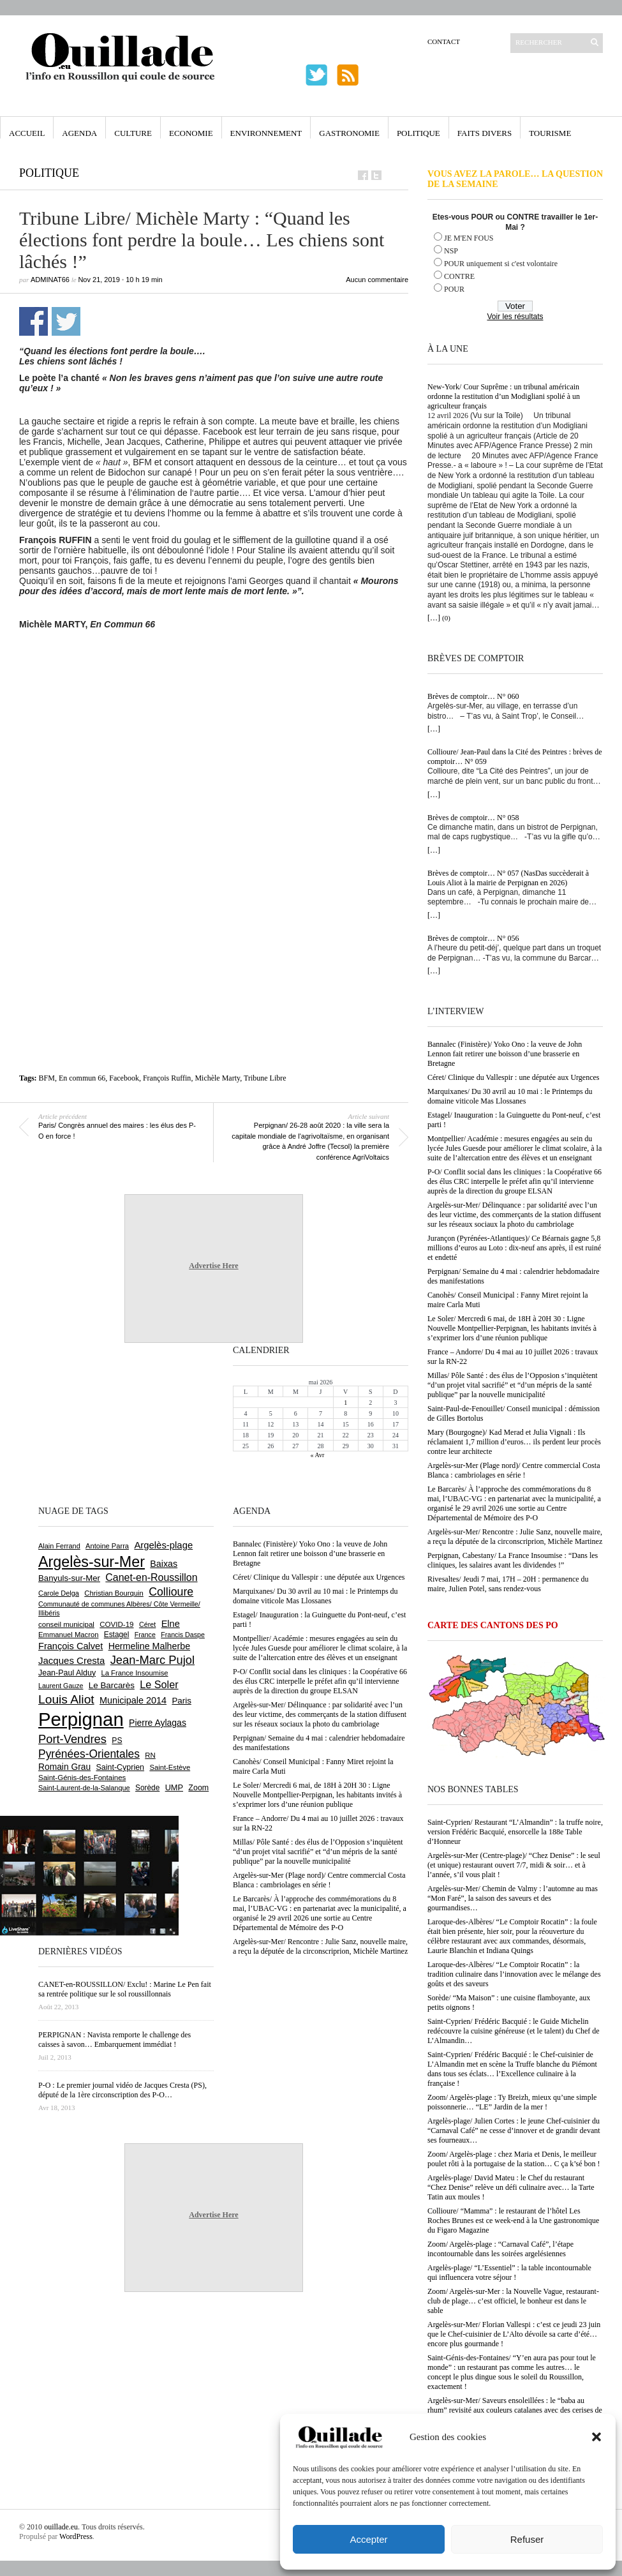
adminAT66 (50, 279)
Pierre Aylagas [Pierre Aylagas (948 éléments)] (157, 1723)
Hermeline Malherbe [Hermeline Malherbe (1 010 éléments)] (149, 1646)
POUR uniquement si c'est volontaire (501, 263)
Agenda (79, 133)
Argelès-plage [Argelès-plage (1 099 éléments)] (163, 1545)
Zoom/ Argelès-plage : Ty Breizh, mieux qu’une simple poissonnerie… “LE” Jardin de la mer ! (511, 2102)
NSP (451, 250)
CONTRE (459, 276)
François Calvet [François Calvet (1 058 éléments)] (70, 1646)
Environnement (266, 133)
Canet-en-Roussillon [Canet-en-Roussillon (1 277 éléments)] (151, 1577)
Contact (443, 41)
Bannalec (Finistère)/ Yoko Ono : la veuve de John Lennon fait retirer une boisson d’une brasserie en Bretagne (504, 1054)
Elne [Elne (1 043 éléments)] (170, 1624)
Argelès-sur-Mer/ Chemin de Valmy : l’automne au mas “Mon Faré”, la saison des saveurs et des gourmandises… (512, 1898)
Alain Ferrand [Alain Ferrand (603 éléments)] (59, 1546)
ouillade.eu (61, 2526)
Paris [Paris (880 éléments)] (181, 1700)
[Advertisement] (213, 734)
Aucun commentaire (377, 279)
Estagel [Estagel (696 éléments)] (117, 1634)
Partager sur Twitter (66, 321)
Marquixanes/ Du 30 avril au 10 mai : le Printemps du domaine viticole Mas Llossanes (510, 1096)
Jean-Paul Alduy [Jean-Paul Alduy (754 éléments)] (67, 1672)
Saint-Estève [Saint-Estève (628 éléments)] (169, 1767)
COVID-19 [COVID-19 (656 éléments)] (116, 1624)
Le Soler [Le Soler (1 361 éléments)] (159, 1684)
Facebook (124, 1078)
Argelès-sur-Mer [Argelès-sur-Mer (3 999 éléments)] (91, 1562)
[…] (433, 617)
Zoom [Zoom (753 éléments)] (198, 1787)
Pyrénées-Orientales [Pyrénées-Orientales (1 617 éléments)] (89, 1754)
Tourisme (550, 133)
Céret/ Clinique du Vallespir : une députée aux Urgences (513, 1077)
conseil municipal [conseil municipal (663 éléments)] (66, 1624)
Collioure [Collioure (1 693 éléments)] (171, 1591)
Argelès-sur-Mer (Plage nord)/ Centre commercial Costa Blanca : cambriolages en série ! (513, 1470)
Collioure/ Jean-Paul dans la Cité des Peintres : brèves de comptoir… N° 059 (514, 756)
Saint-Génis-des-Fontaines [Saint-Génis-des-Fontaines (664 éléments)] (82, 1777)
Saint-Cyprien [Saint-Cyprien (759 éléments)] (120, 1767)
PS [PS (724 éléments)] (117, 1740)
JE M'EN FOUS (469, 238)
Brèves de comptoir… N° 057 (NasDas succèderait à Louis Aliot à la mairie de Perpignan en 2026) (508, 878)
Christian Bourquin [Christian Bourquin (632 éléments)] (114, 1593)
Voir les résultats (515, 316)
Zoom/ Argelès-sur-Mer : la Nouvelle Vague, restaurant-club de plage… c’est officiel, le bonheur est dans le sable (513, 2301)
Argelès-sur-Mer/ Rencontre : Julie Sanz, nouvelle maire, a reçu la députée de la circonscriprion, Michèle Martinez (514, 1536)
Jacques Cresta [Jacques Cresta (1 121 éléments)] (71, 1660)
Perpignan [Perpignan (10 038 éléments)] (81, 1719)
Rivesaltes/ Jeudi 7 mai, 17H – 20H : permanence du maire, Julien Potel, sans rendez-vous (508, 1584)
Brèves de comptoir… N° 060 (473, 696)
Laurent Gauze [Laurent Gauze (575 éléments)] (61, 1685)
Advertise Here (213, 1265)
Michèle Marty (217, 1078)
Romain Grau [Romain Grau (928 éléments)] (64, 1767)
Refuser (527, 2539)
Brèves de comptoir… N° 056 (473, 938)
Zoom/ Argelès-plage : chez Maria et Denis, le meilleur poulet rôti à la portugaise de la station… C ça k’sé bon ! (513, 2159)
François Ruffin (167, 1078)
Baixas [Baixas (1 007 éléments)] (163, 1564)
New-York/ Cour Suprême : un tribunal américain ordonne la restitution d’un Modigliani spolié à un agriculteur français (503, 396)
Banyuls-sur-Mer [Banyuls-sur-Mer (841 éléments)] (69, 1578)
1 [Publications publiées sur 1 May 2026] (345, 1402)
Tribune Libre (265, 1078)
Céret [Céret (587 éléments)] (147, 1624)
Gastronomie (349, 133)
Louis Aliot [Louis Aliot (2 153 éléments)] (66, 1699)
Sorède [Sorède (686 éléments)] (147, 1787)
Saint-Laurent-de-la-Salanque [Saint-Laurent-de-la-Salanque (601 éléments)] (84, 1788)
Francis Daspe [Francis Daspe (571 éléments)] (183, 1634)
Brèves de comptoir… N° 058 (473, 817)
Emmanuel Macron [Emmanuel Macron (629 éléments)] (68, 1634)
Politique (418, 133)
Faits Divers (484, 133)
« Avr (318, 1454)
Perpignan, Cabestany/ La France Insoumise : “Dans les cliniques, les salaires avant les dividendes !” (512, 1560)
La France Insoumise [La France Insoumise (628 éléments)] (134, 1673)
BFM (47, 1078)
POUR (454, 289)
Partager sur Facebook (33, 321)
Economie (191, 133)
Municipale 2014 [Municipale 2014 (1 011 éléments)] (133, 1700)
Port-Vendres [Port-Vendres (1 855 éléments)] (72, 1739)
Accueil (27, 133)
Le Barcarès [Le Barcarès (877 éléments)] (112, 1685)
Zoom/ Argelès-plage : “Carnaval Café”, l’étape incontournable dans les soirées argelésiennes (500, 2249)
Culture (133, 133)
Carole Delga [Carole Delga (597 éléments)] (58, 1593)
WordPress (76, 2536)
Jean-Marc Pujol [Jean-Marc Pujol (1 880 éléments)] (152, 1659)
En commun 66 (82, 1078)
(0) (446, 618)
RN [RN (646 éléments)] (150, 1755)
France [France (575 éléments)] (145, 1634)
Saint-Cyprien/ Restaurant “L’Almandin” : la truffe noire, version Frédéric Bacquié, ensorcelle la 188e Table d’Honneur (515, 1832)
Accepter (368, 2539)
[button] (596, 2436)
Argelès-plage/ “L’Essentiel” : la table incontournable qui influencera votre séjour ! (509, 2272)
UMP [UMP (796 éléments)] (174, 1787)
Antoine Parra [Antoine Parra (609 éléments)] (107, 1546)
